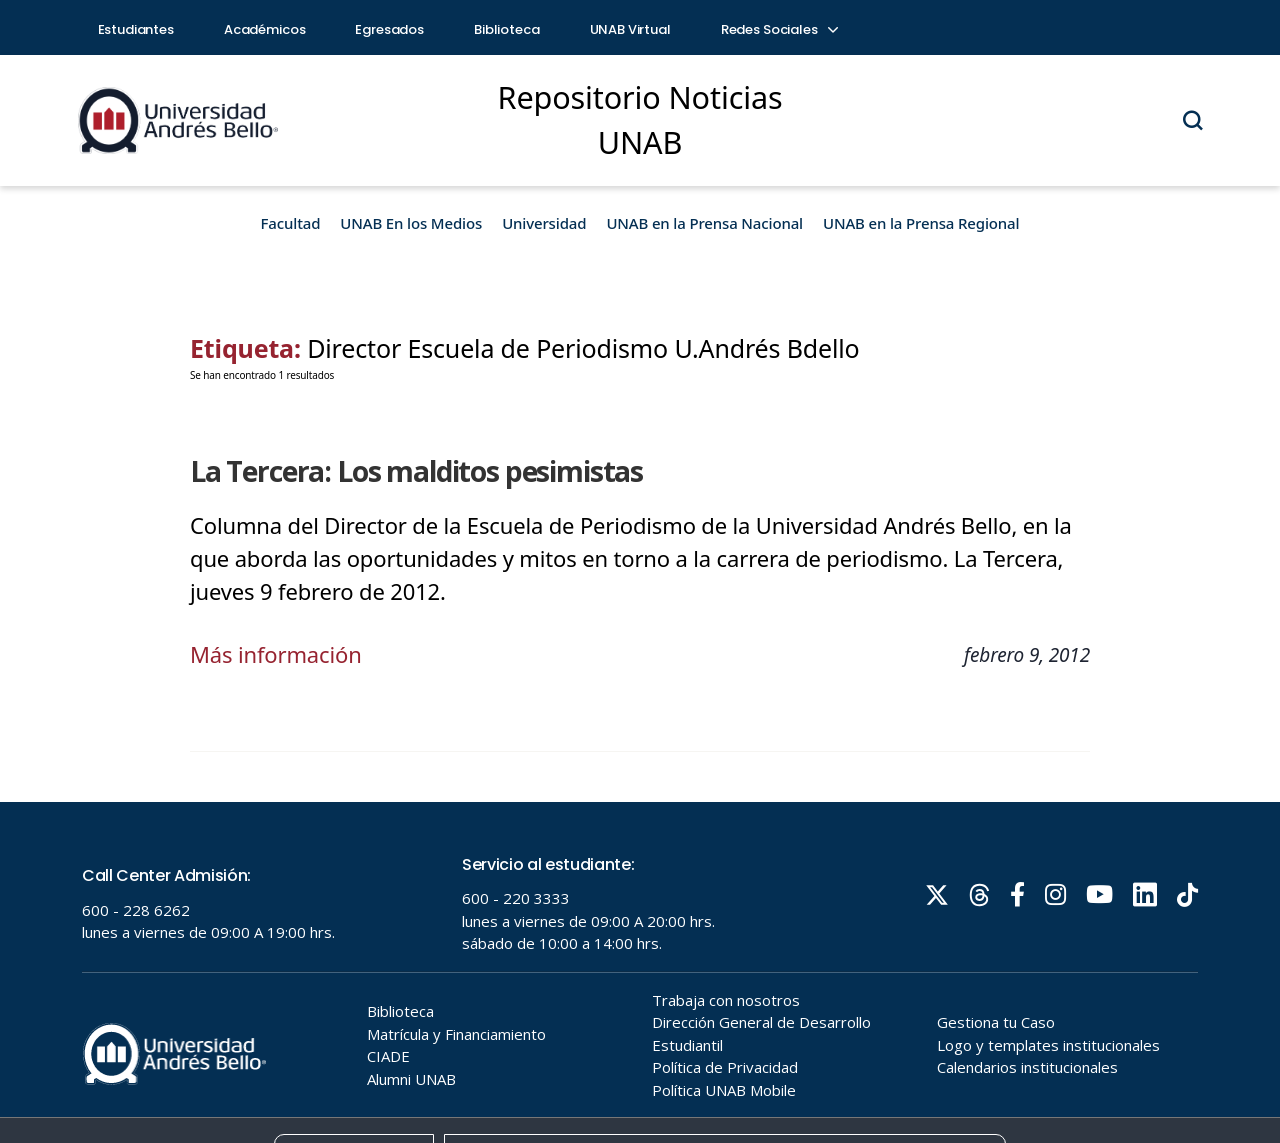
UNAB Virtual (630, 29)
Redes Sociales (779, 29)
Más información (276, 654)
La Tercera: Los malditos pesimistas (416, 471)
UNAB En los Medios (411, 223)
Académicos (265, 29)
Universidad (544, 223)
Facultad (291, 223)
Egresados (389, 29)
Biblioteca (507, 29)
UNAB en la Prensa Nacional (704, 223)
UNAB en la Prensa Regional (921, 223)
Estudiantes (136, 29)
